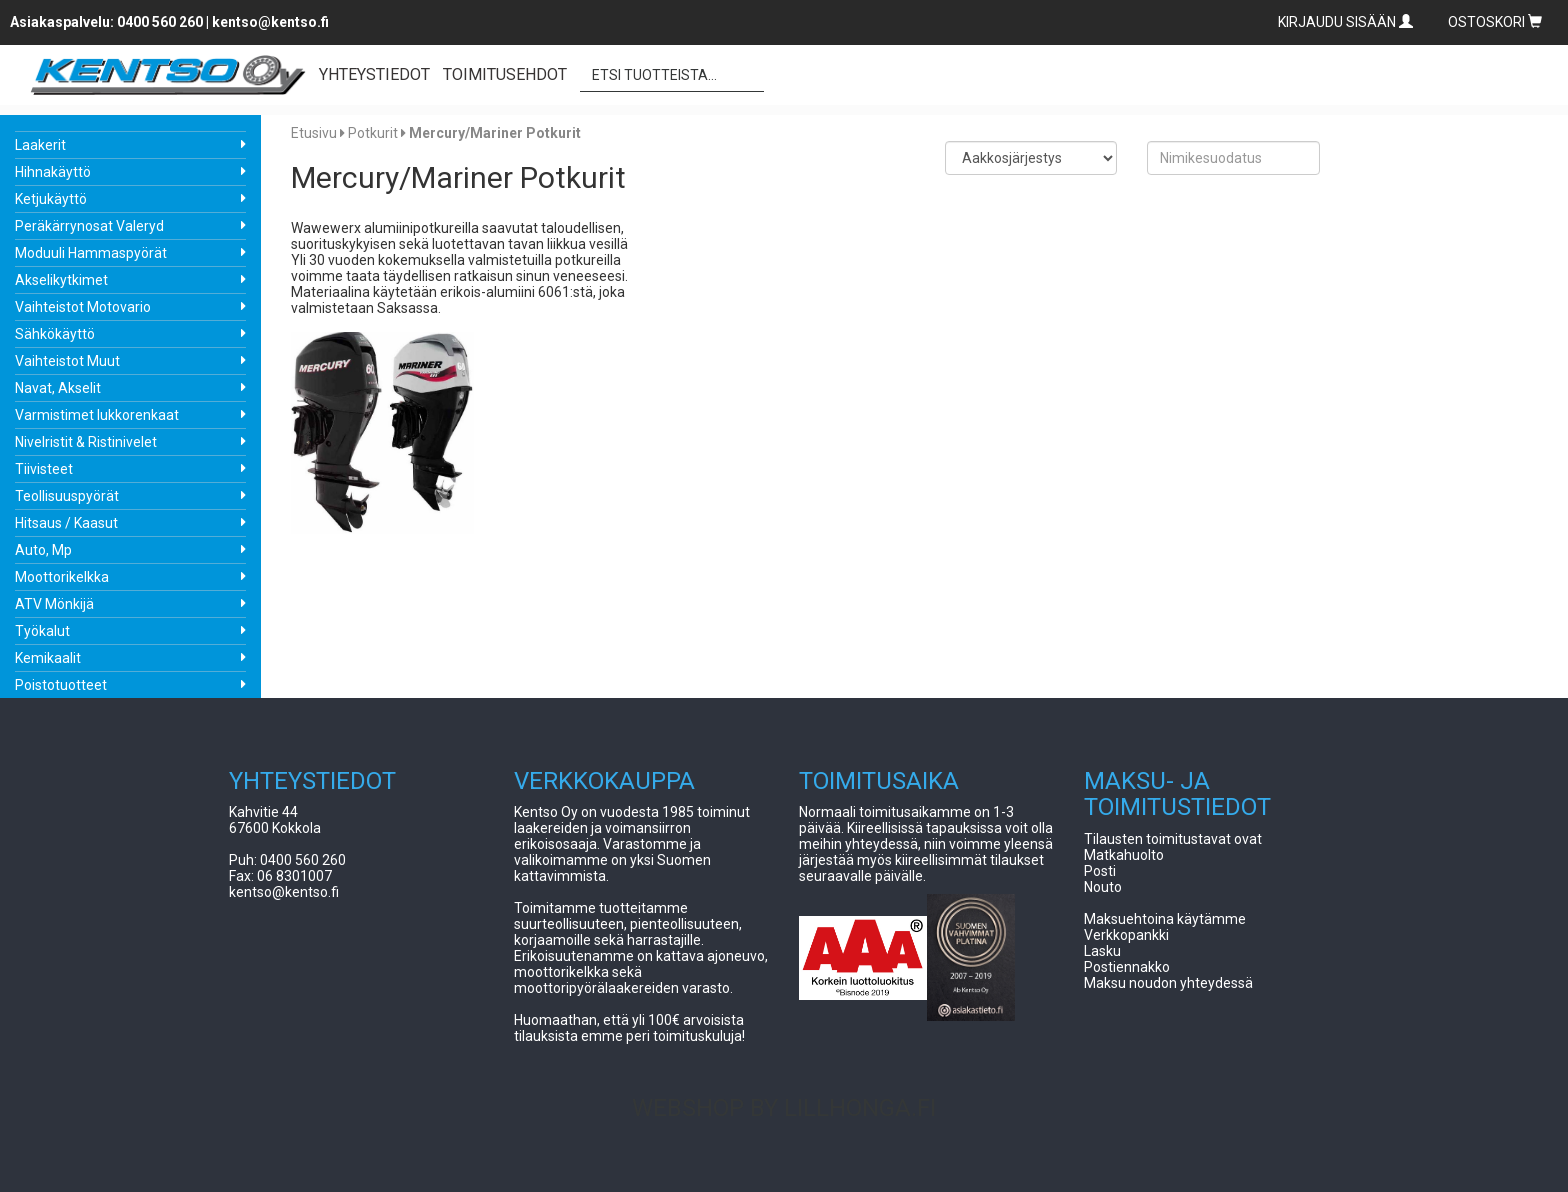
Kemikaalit (48, 658)
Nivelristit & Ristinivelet (86, 442)
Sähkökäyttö (55, 334)
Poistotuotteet (61, 685)
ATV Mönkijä (54, 604)
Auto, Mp (43, 550)
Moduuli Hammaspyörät (91, 253)
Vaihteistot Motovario (83, 307)
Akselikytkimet (61, 280)
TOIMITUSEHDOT (505, 74)
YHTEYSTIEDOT (374, 74)
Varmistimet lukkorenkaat (97, 415)
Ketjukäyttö (51, 199)
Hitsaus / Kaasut (66, 523)
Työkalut (42, 631)
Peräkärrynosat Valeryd (89, 226)
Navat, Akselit (58, 388)
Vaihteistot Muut (67, 361)
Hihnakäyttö (53, 172)
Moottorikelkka (62, 577)
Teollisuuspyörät (67, 496)
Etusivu (314, 133)
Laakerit (40, 145)
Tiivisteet (44, 469)
